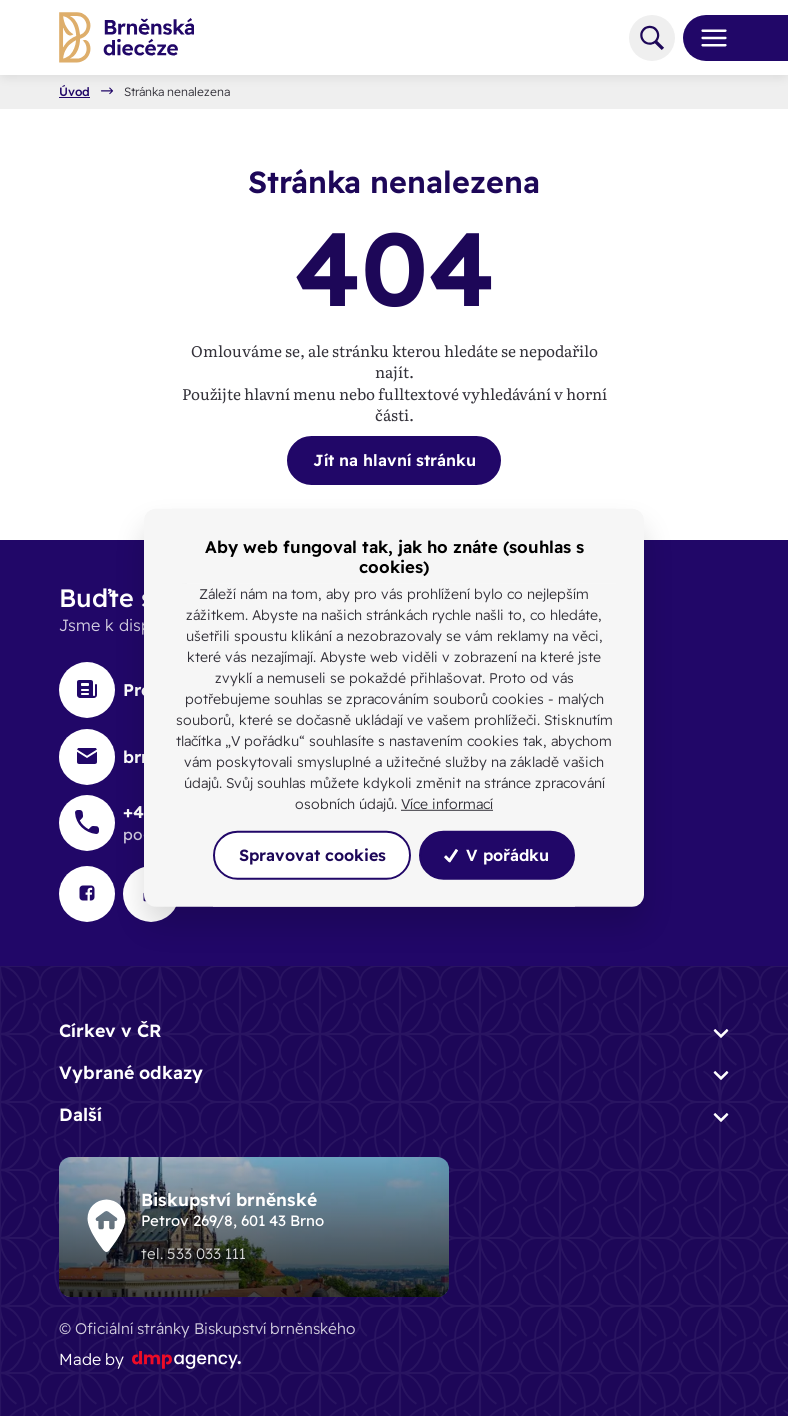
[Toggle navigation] (706, 38)
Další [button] (80, 1114)
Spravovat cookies (312, 855)
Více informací (447, 804)
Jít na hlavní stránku (394, 460)
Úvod (74, 92)
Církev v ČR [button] (110, 1030)
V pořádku (496, 855)
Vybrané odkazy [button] (131, 1072)
